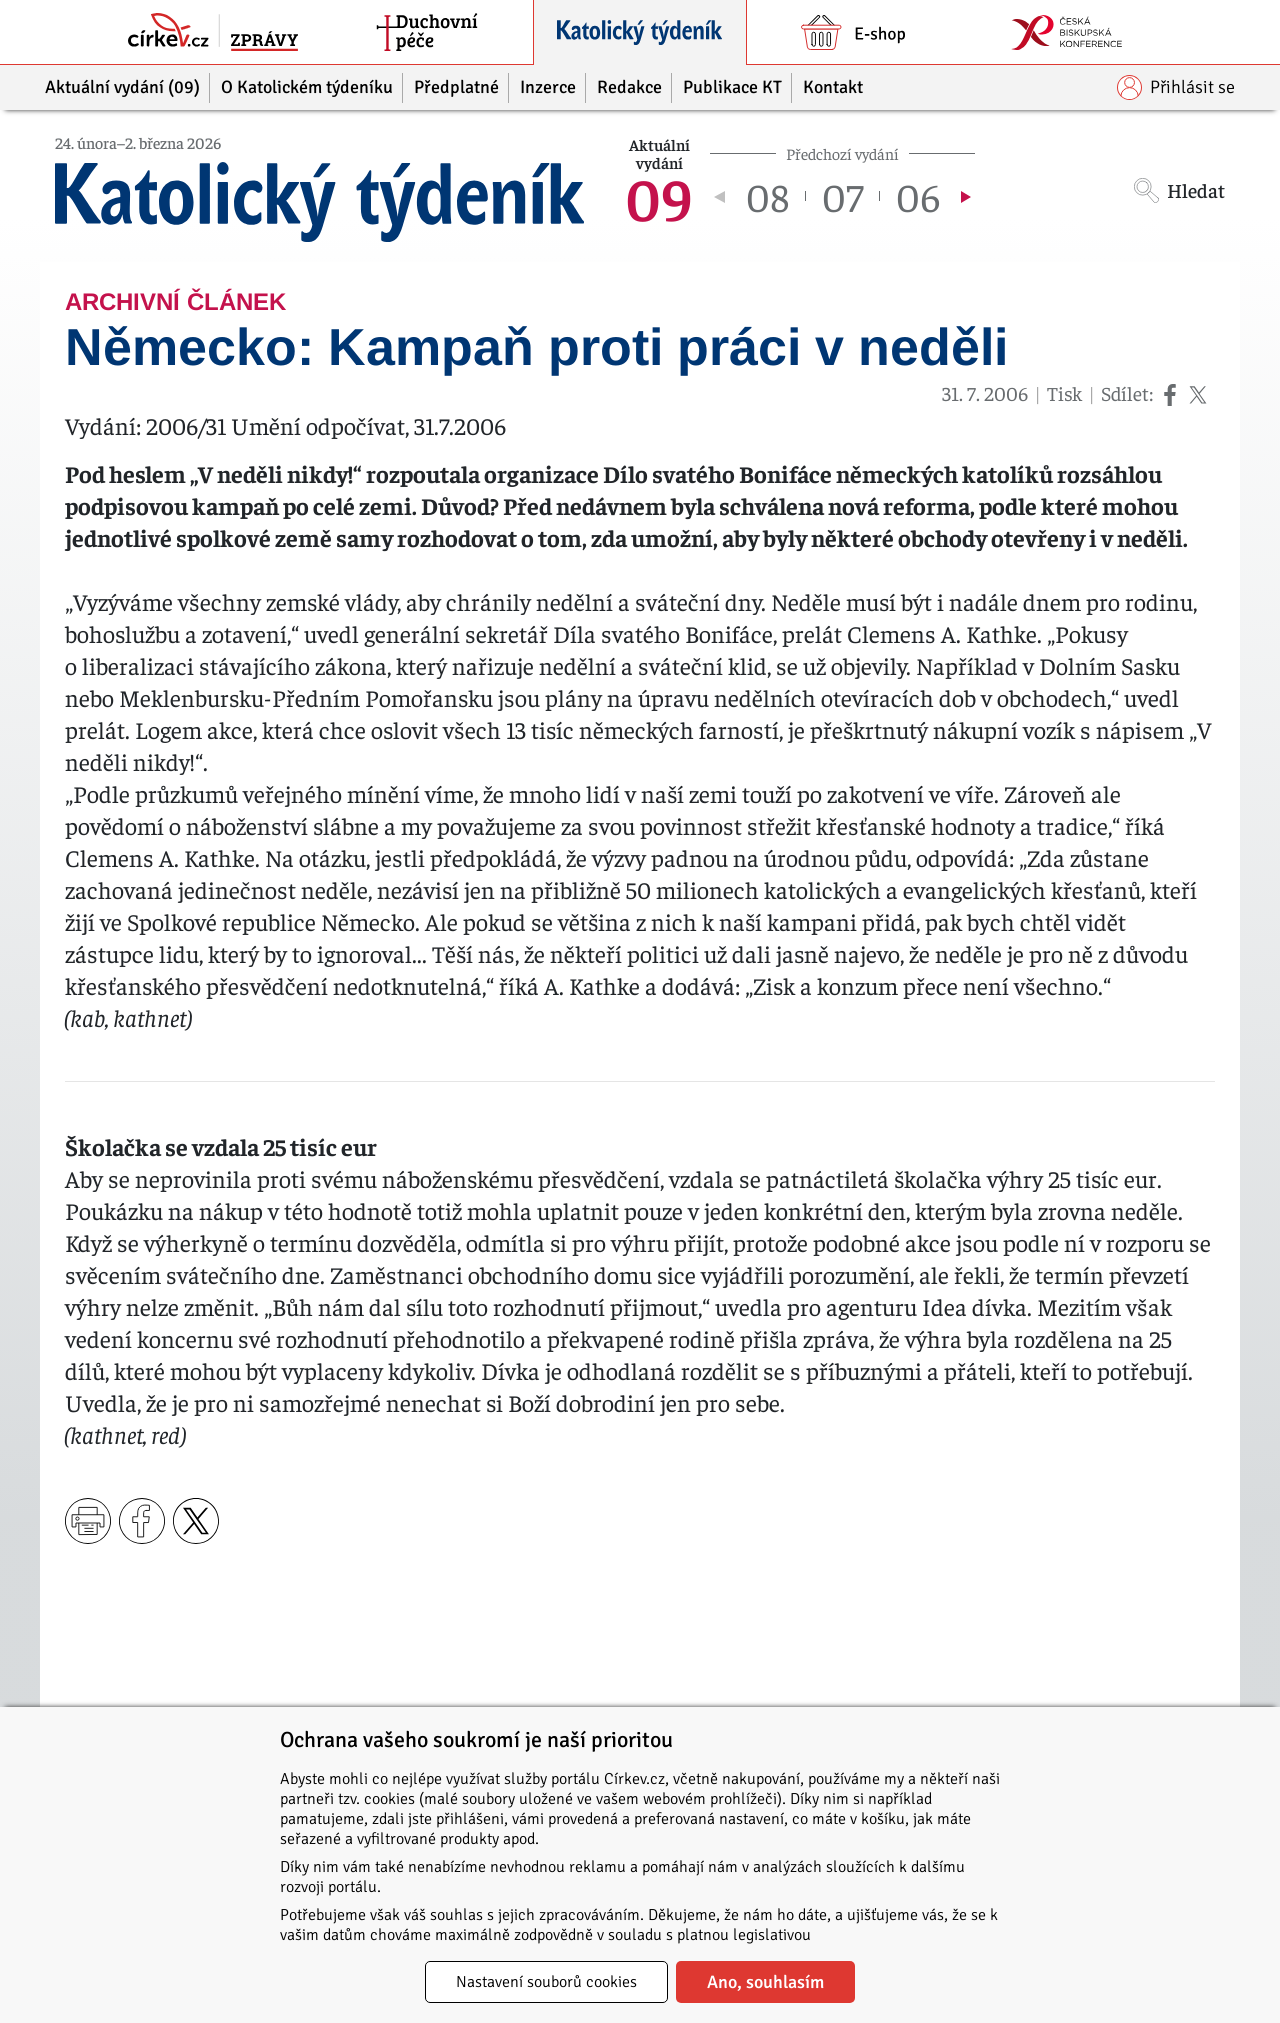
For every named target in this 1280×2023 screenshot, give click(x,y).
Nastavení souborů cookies (546, 1982)
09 (659, 196)
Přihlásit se (1176, 87)
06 (918, 196)
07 (842, 196)
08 (767, 196)
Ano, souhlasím (765, 1982)
